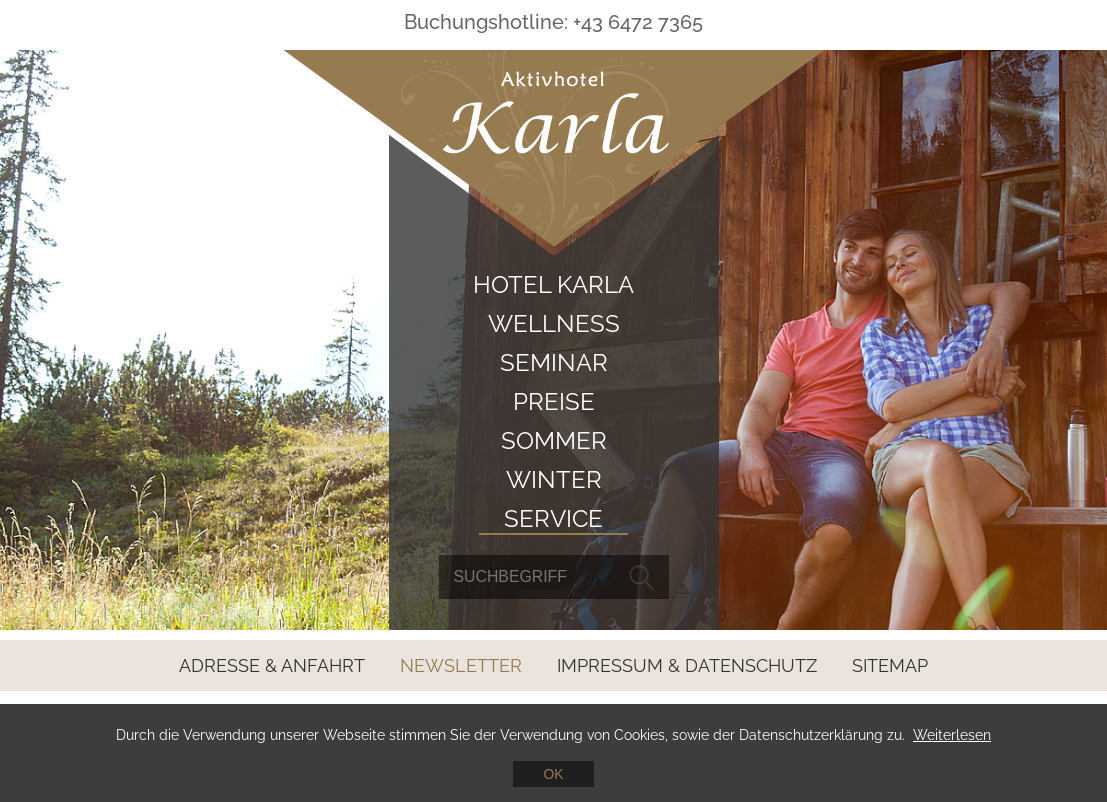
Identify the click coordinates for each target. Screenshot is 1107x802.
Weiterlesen (952, 735)
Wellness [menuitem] (554, 323)
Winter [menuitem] (554, 479)
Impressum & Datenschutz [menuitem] (687, 665)
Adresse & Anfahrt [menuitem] (272, 665)
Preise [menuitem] (554, 401)
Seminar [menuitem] (554, 362)
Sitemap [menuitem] (890, 665)
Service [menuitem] (553, 518)
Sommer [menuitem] (554, 440)
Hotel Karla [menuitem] (553, 284)
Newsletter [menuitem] (461, 665)
